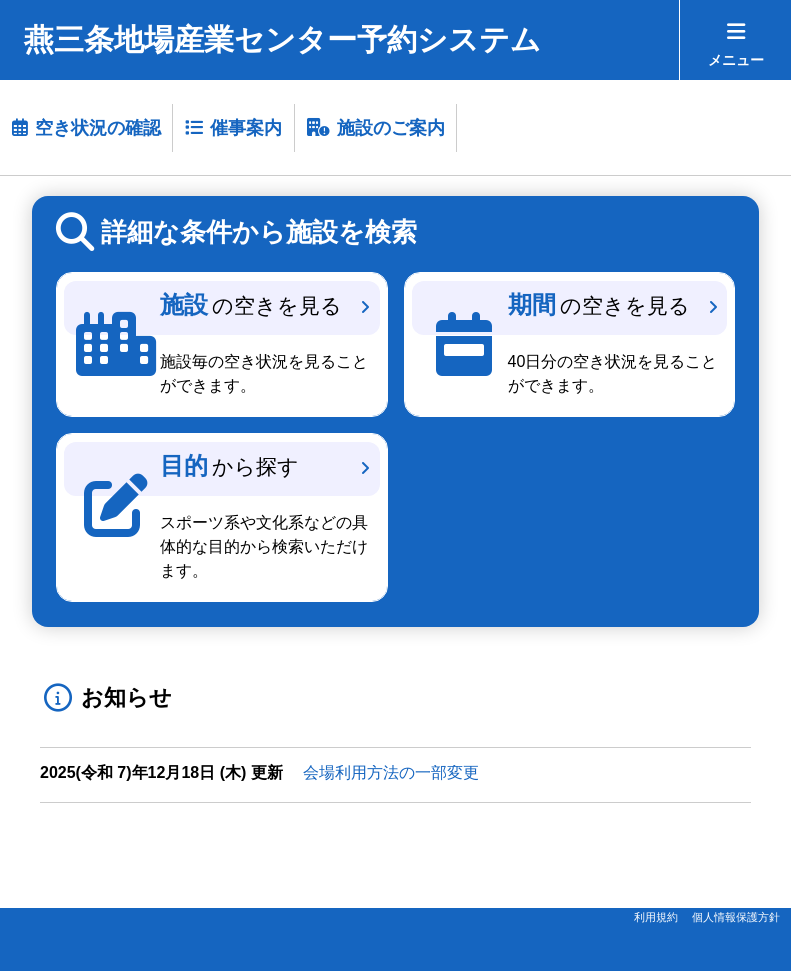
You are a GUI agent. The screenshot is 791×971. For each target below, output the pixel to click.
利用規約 (656, 917)
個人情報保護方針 (736, 917)
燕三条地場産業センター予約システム (282, 39)
